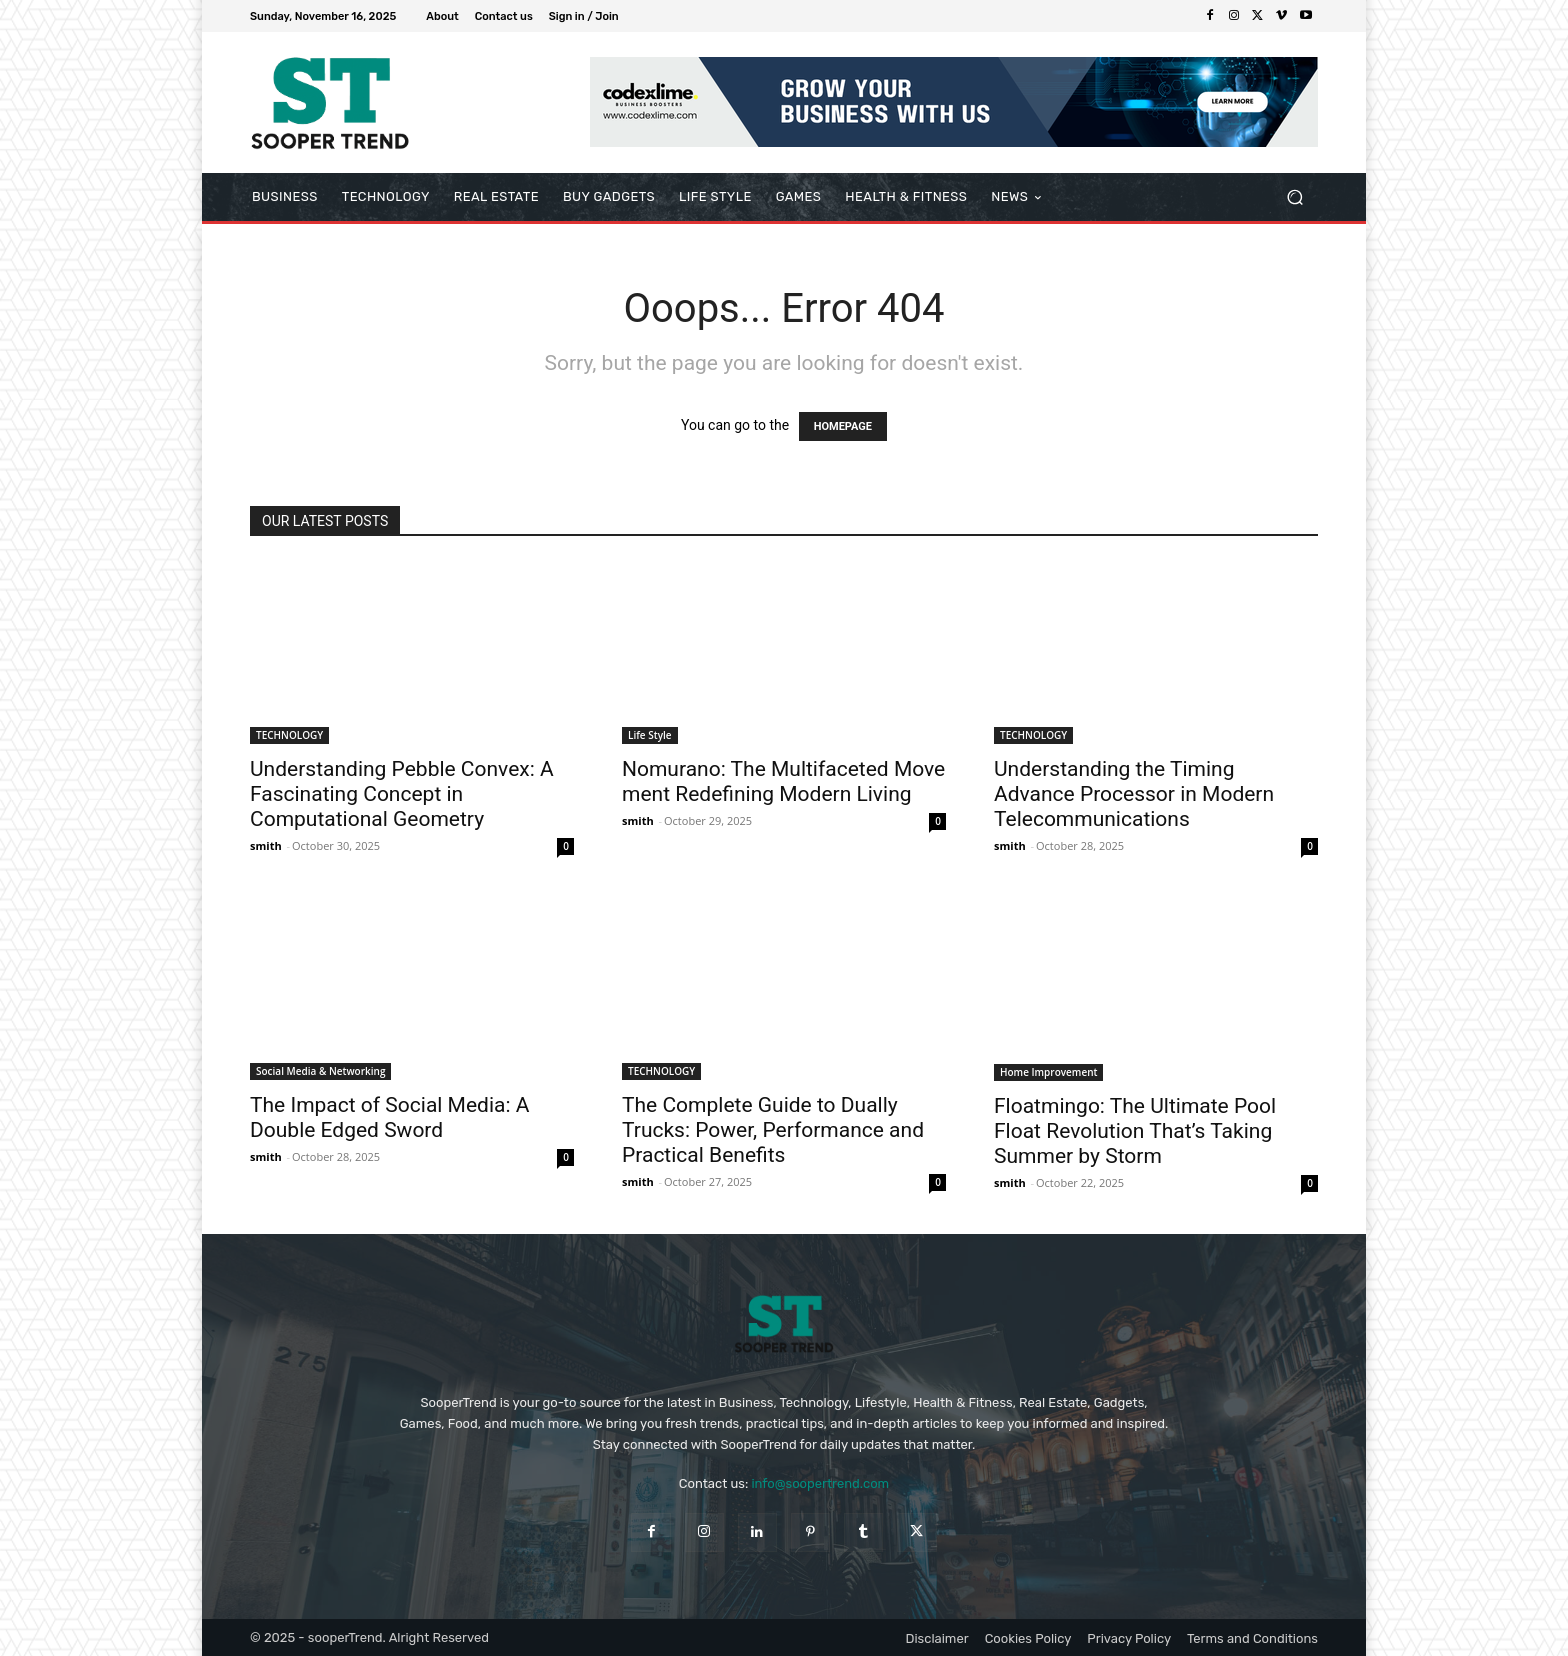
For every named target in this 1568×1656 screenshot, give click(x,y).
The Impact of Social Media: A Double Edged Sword (389, 1117)
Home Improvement (1048, 1072)
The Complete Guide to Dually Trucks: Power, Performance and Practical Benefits (773, 1130)
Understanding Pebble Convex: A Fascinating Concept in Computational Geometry (402, 794)
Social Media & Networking (320, 1071)
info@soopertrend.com (820, 1483)
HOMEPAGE (843, 426)
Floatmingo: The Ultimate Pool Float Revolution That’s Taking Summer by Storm (1135, 1131)
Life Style (650, 735)
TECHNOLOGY (289, 735)
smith (266, 845)
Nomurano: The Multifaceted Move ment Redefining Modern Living (783, 781)
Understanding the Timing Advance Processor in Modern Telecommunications (1134, 794)
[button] (1294, 197)
